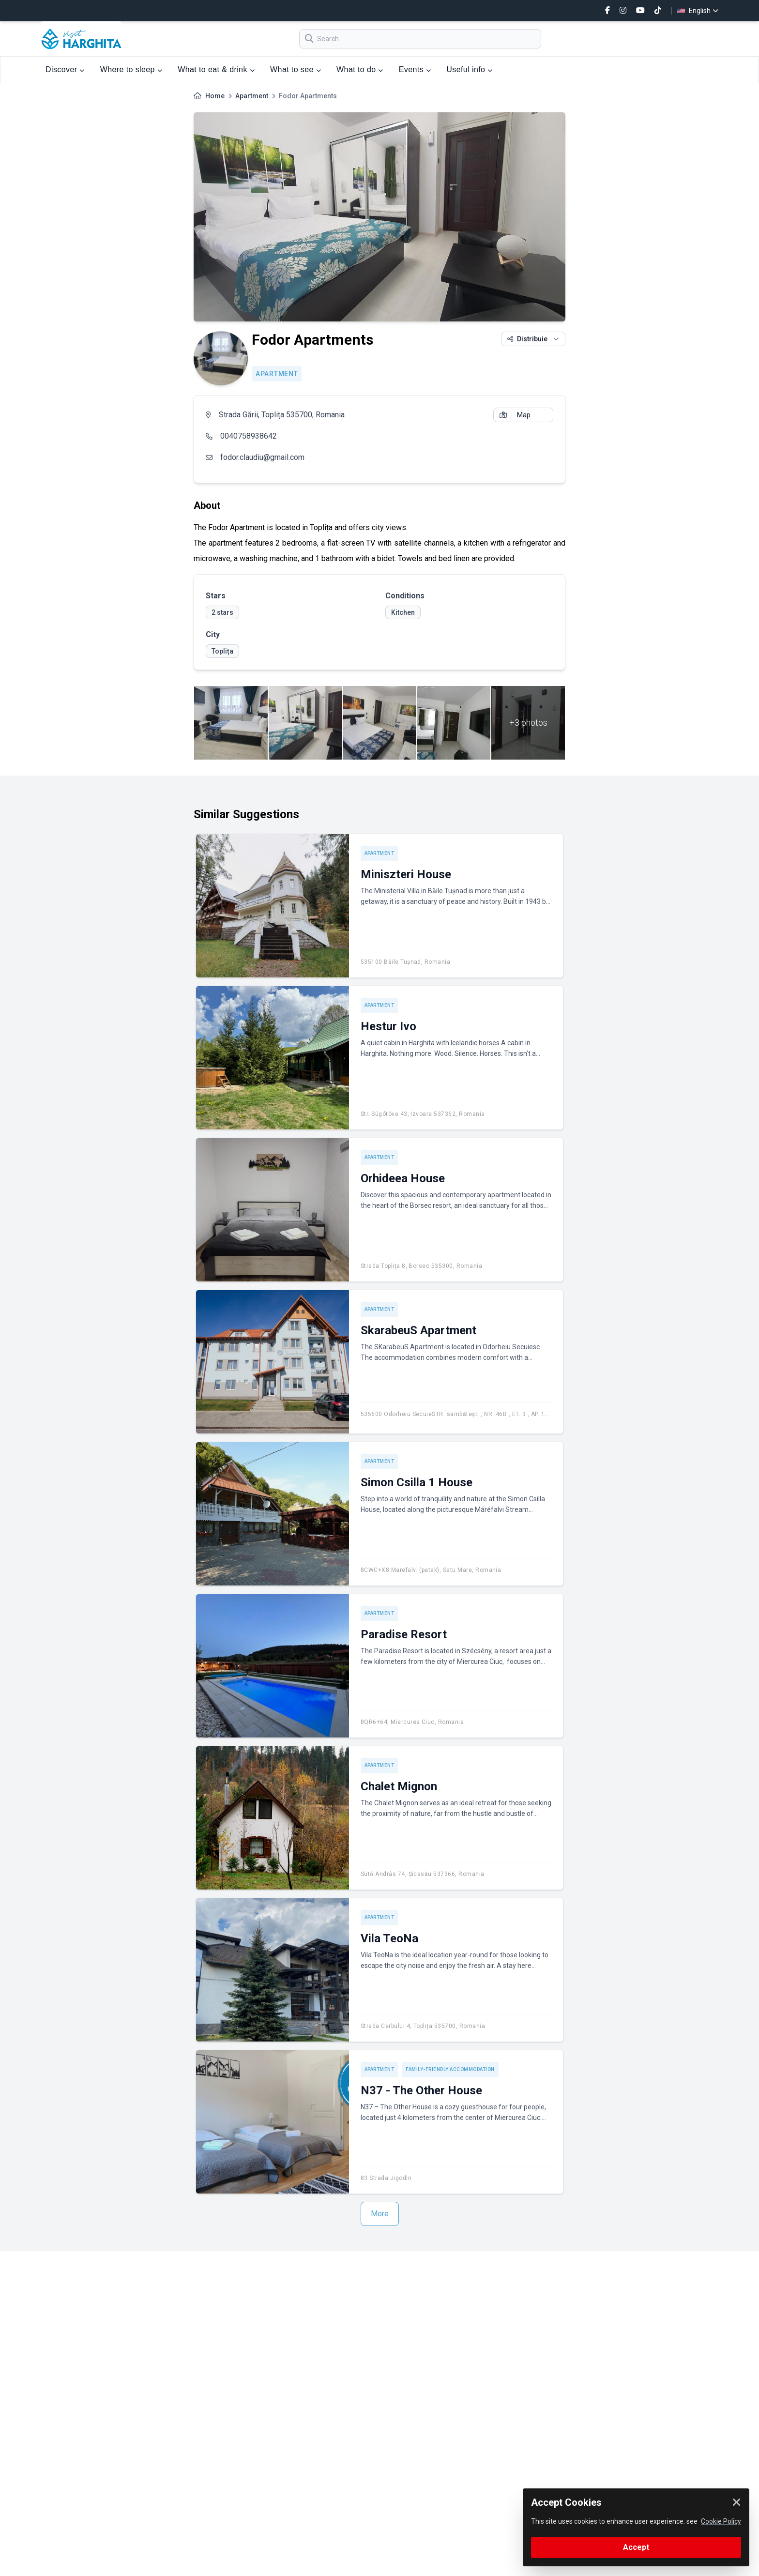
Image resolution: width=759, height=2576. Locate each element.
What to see (295, 69)
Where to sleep (131, 69)
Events (415, 69)
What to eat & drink (216, 69)
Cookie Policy (721, 2521)
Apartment (251, 96)
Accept (636, 2547)
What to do (359, 69)
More (380, 2213)
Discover (65, 69)
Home (215, 96)
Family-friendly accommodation (450, 2069)
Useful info (469, 69)
